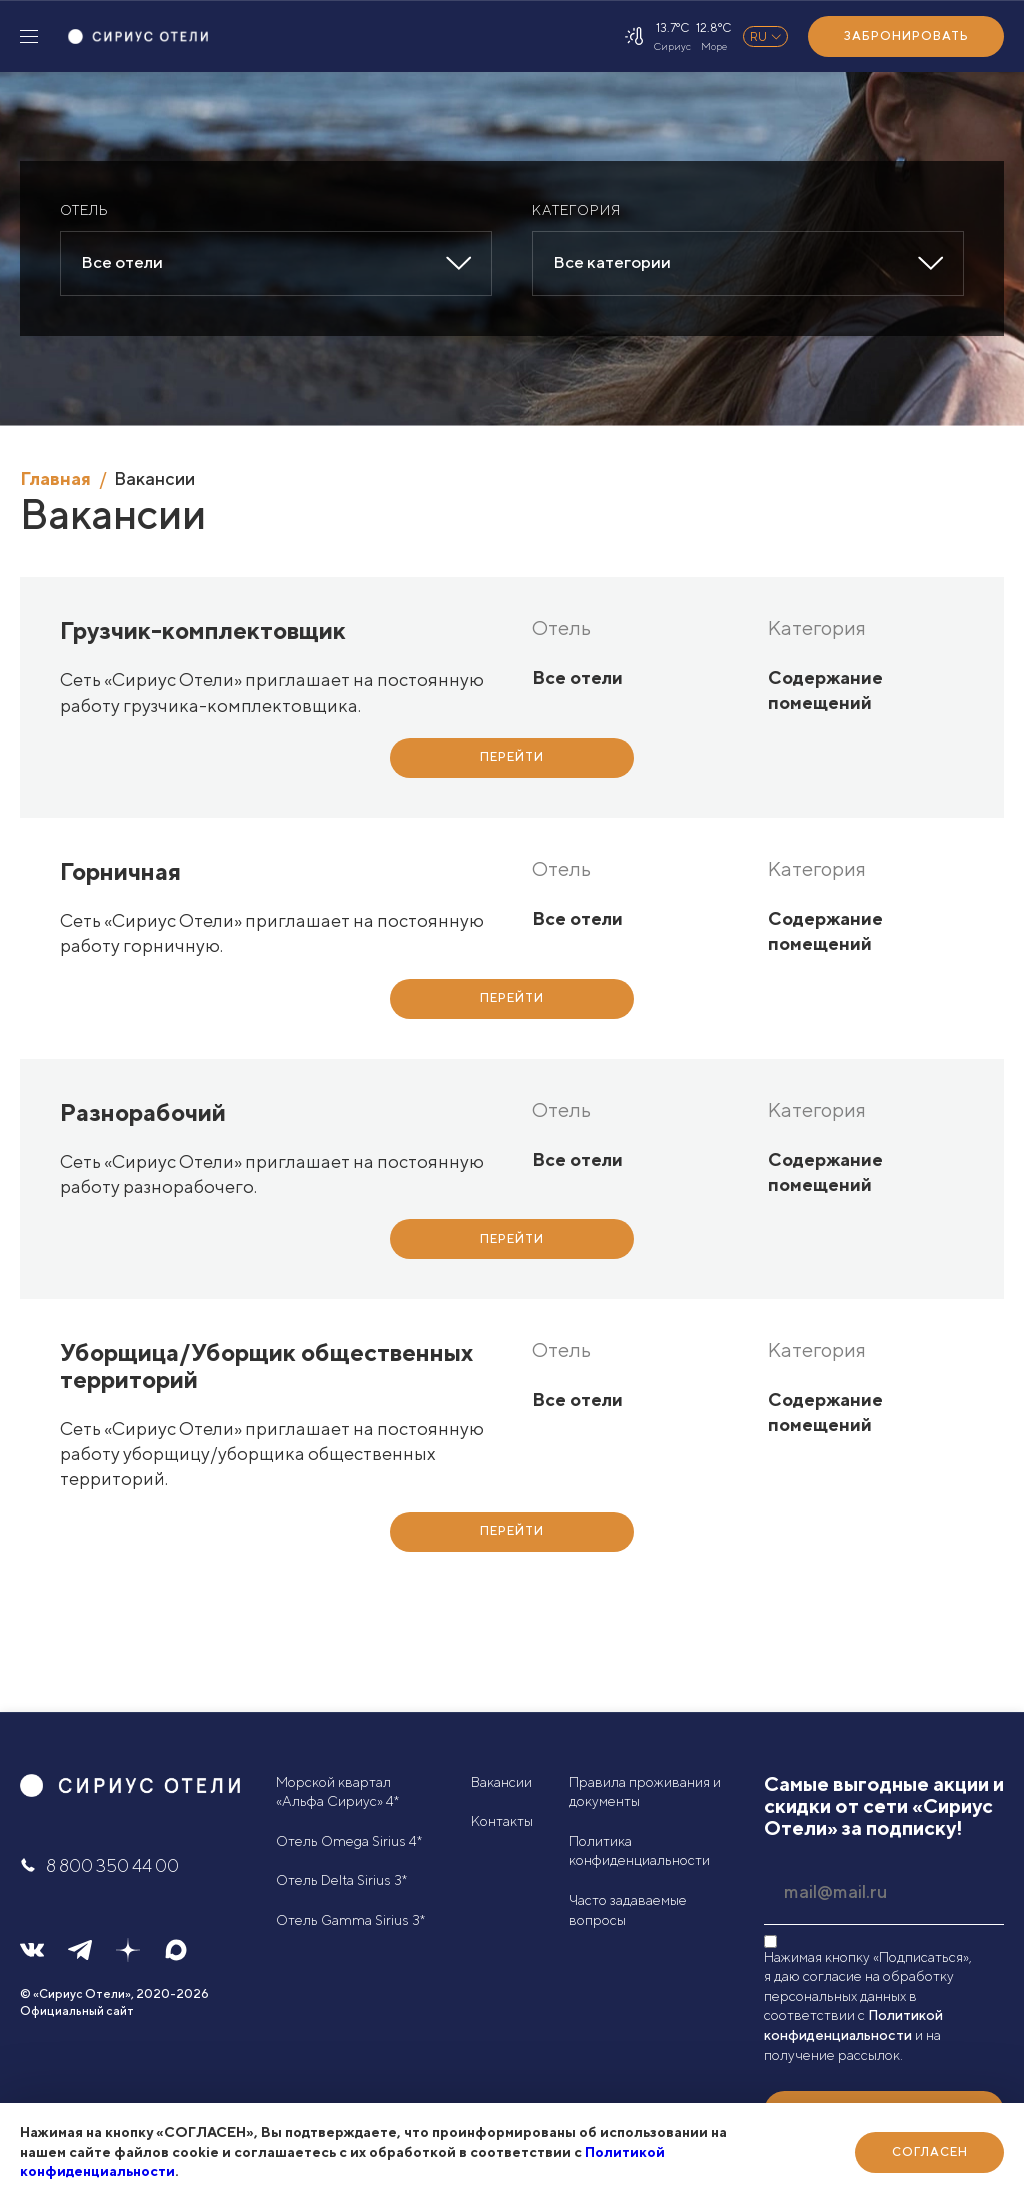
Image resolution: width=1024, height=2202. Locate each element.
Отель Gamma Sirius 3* (350, 1920)
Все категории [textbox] (612, 262)
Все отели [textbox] (122, 262)
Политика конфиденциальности (639, 1851)
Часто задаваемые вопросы (628, 1910)
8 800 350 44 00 (99, 1865)
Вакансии (501, 1782)
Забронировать (906, 35)
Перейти (512, 756)
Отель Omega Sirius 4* (349, 1841)
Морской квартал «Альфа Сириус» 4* (337, 1792)
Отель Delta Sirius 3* (341, 1880)
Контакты (502, 1821)
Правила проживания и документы (645, 1792)
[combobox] (276, 263)
